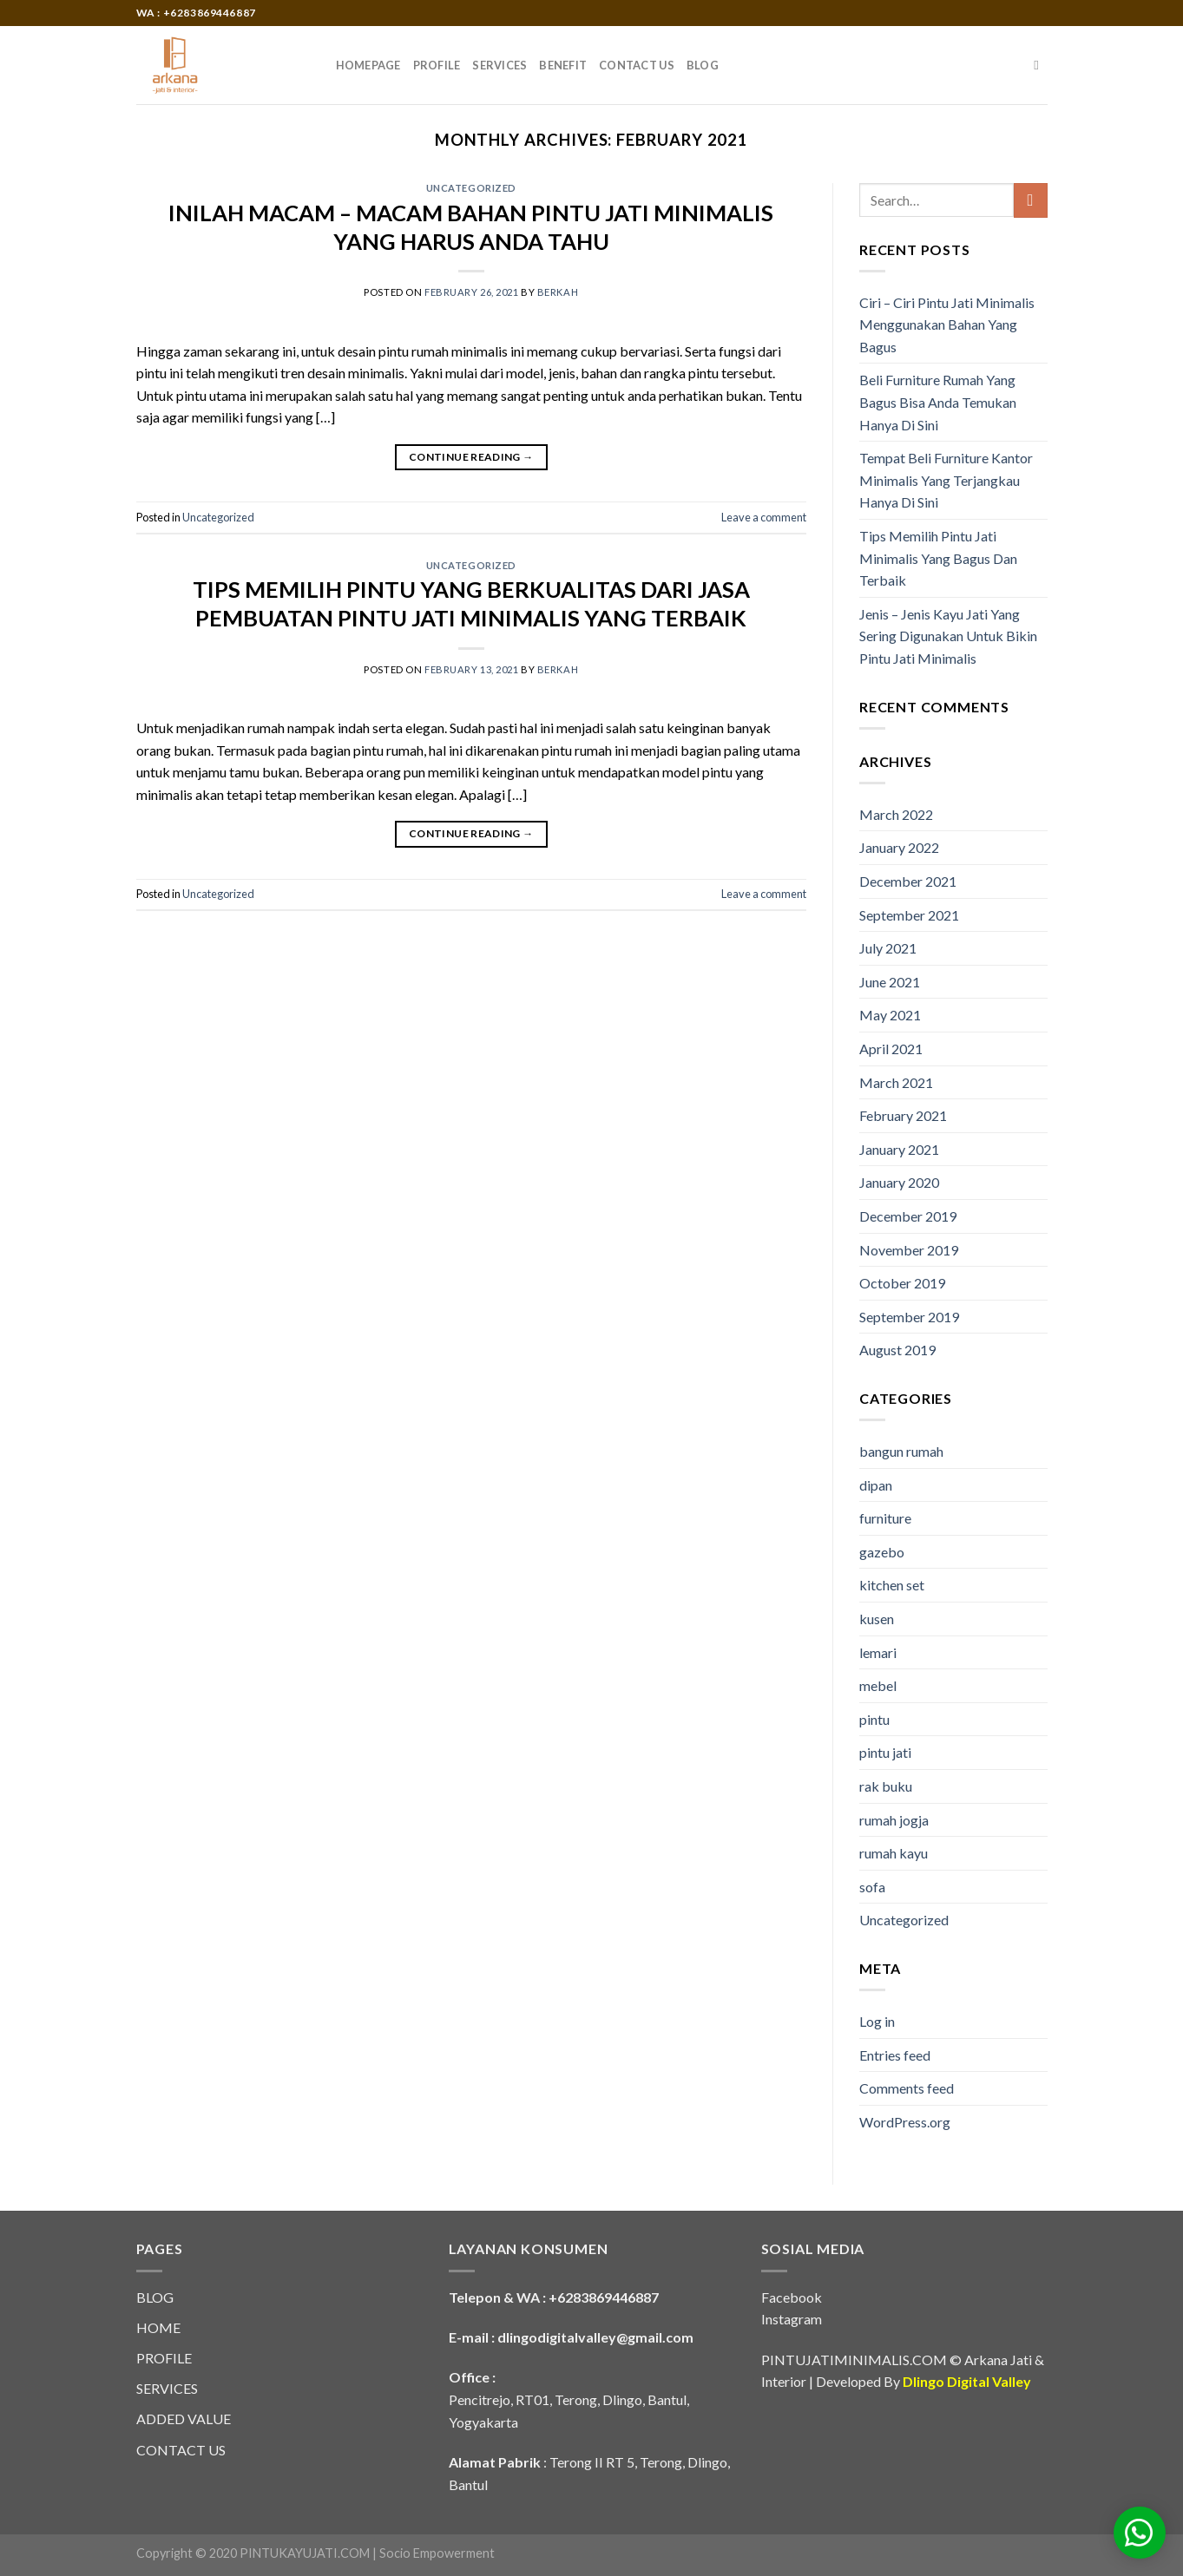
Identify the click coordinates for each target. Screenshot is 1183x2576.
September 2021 (909, 915)
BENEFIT (563, 65)
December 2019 (907, 1216)
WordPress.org (904, 2122)
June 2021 (889, 981)
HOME (158, 2327)
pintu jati (885, 1752)
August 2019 (897, 1349)
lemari (878, 1652)
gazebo (881, 1552)
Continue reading (471, 457)
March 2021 (896, 1082)
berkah (557, 292)
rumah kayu (893, 1853)
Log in (877, 2021)
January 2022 (899, 847)
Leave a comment (763, 517)
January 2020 (899, 1182)
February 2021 (903, 1115)
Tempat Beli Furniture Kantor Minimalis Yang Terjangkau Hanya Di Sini (946, 479)
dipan (875, 1485)
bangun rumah (901, 1451)
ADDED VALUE (183, 2418)
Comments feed (906, 2088)
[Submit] (1031, 200)
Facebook (791, 2297)
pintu (874, 1719)
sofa (872, 1886)
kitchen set (891, 1584)
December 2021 (907, 881)
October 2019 (902, 1283)
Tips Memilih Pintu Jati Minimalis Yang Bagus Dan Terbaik (938, 558)
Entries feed (894, 2055)
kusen (876, 1618)
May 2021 (890, 1014)
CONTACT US (636, 65)
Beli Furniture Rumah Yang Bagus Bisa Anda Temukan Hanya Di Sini (937, 401)
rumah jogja (894, 1820)
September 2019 (909, 1316)
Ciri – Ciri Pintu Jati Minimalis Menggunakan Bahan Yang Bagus (947, 324)
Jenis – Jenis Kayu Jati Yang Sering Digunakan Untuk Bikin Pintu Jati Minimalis (948, 636)
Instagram (791, 2319)
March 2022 (896, 814)
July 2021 (888, 948)
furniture (885, 1518)
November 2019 (908, 1250)
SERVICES (499, 65)
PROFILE (437, 65)
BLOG (703, 65)
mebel (878, 1685)
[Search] (1040, 65)
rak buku (885, 1786)
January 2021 (899, 1149)
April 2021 (891, 1048)
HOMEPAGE (368, 65)
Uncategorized (471, 187)
